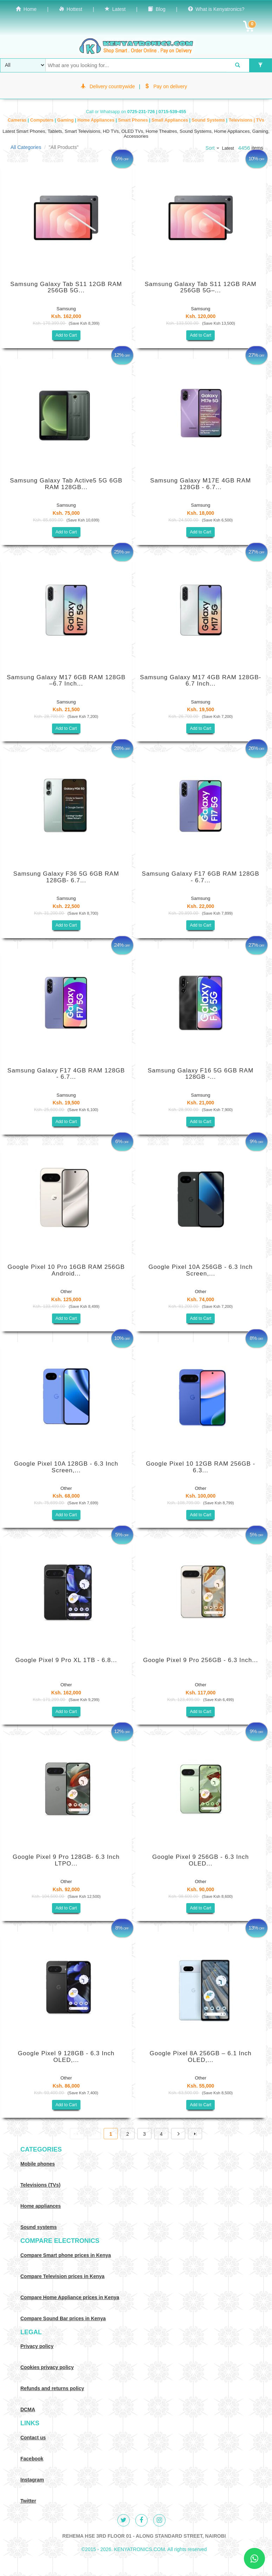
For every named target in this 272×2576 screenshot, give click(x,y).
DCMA (27, 2409)
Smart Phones (133, 120)
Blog (157, 9)
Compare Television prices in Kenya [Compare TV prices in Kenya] (62, 2276)
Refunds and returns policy (52, 2388)
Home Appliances (96, 120)
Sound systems (38, 2227)
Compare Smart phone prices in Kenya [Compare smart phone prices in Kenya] (65, 2255)
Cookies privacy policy (47, 2367)
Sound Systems (209, 120)
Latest (115, 9)
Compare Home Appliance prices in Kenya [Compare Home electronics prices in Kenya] (69, 2297)
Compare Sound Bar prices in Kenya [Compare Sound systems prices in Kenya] (63, 2318)
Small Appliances (170, 120)
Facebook (31, 2458)
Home (26, 9)
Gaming (66, 120)
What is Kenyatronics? (216, 9)
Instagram (32, 2480)
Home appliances (40, 2206)
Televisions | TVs (246, 120)
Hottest (70, 9)
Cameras (18, 120)
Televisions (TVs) (40, 2185)
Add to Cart (66, 335)
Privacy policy (36, 2346)
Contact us (33, 2437)
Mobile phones (37, 2164)
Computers (42, 120)
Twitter (28, 2501)
